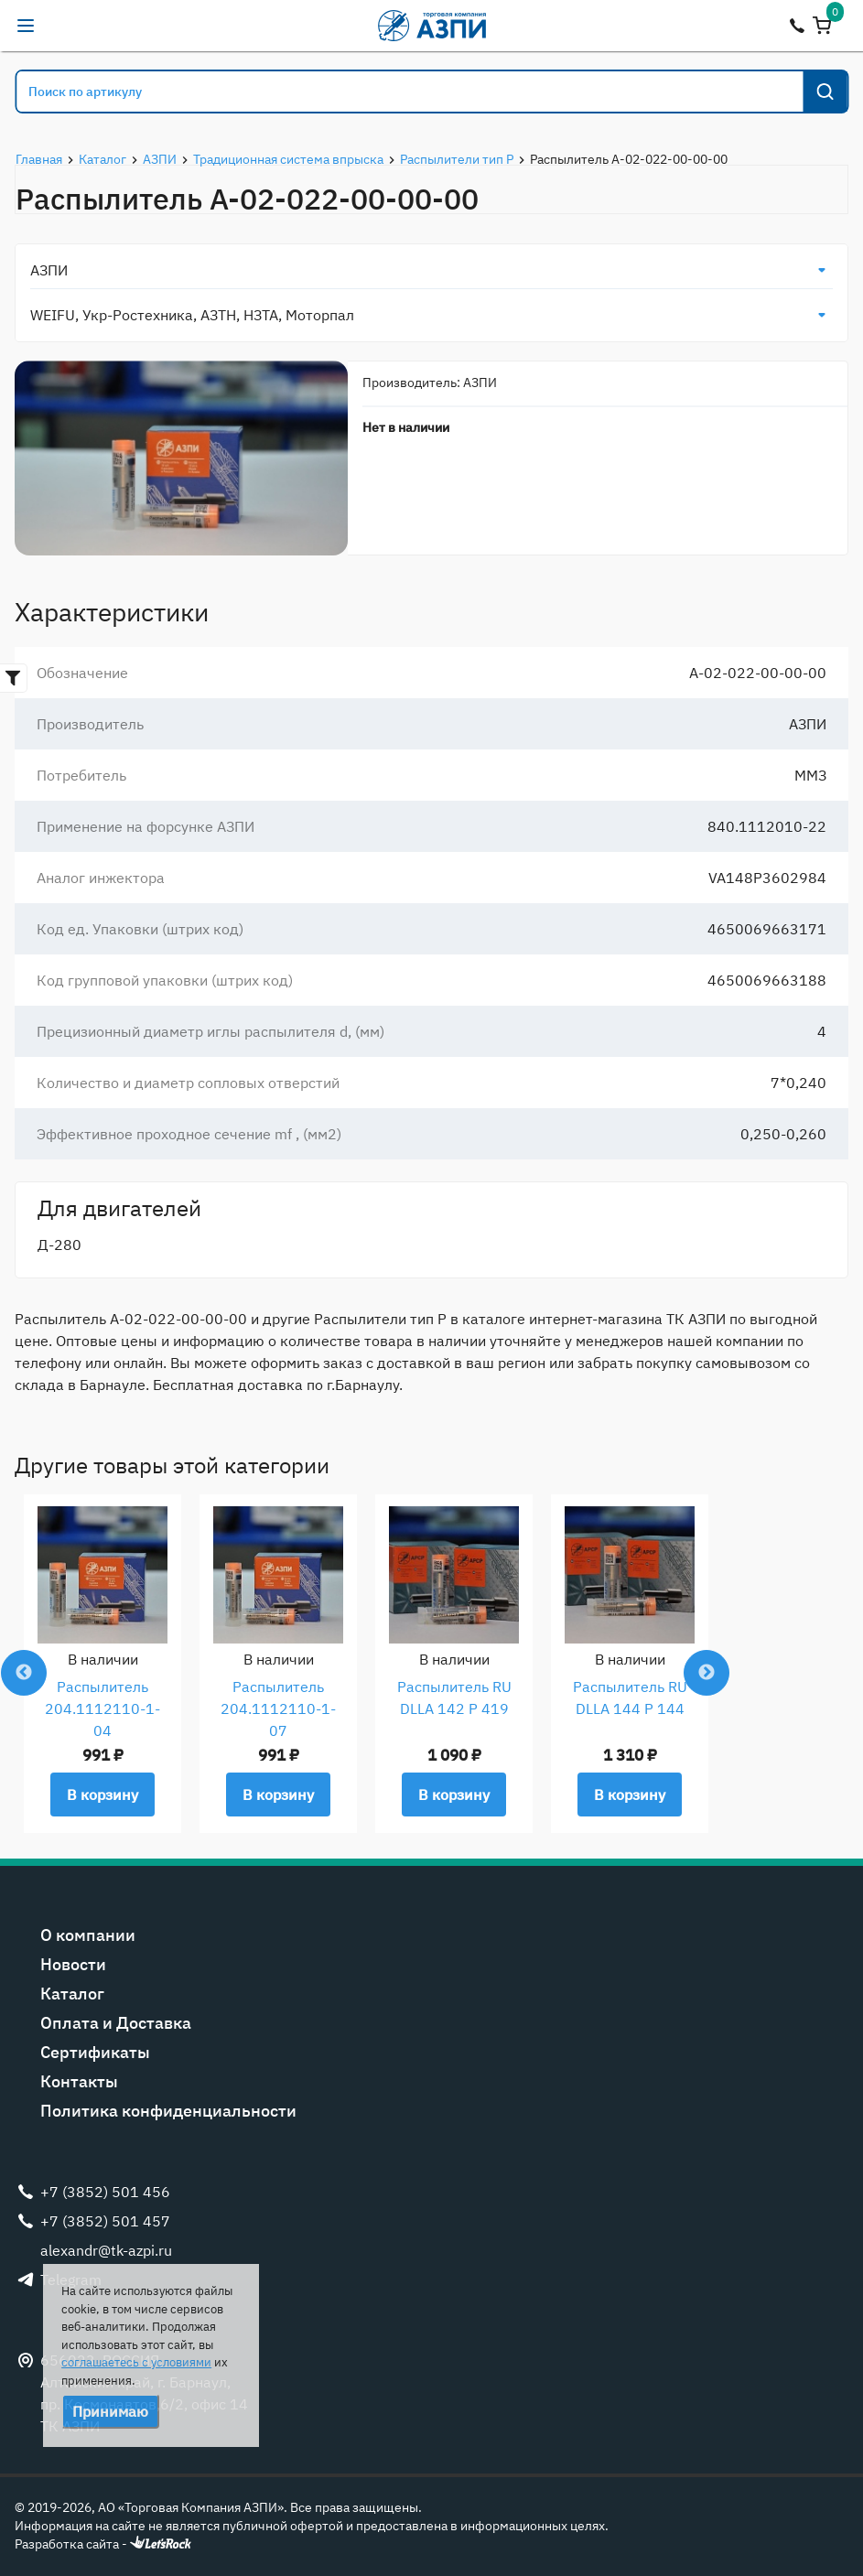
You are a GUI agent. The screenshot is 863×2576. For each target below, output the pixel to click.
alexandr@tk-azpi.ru (62, 26)
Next (706, 1673)
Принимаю (110, 2411)
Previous (24, 1673)
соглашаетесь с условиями (136, 2362)
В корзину (102, 1794)
